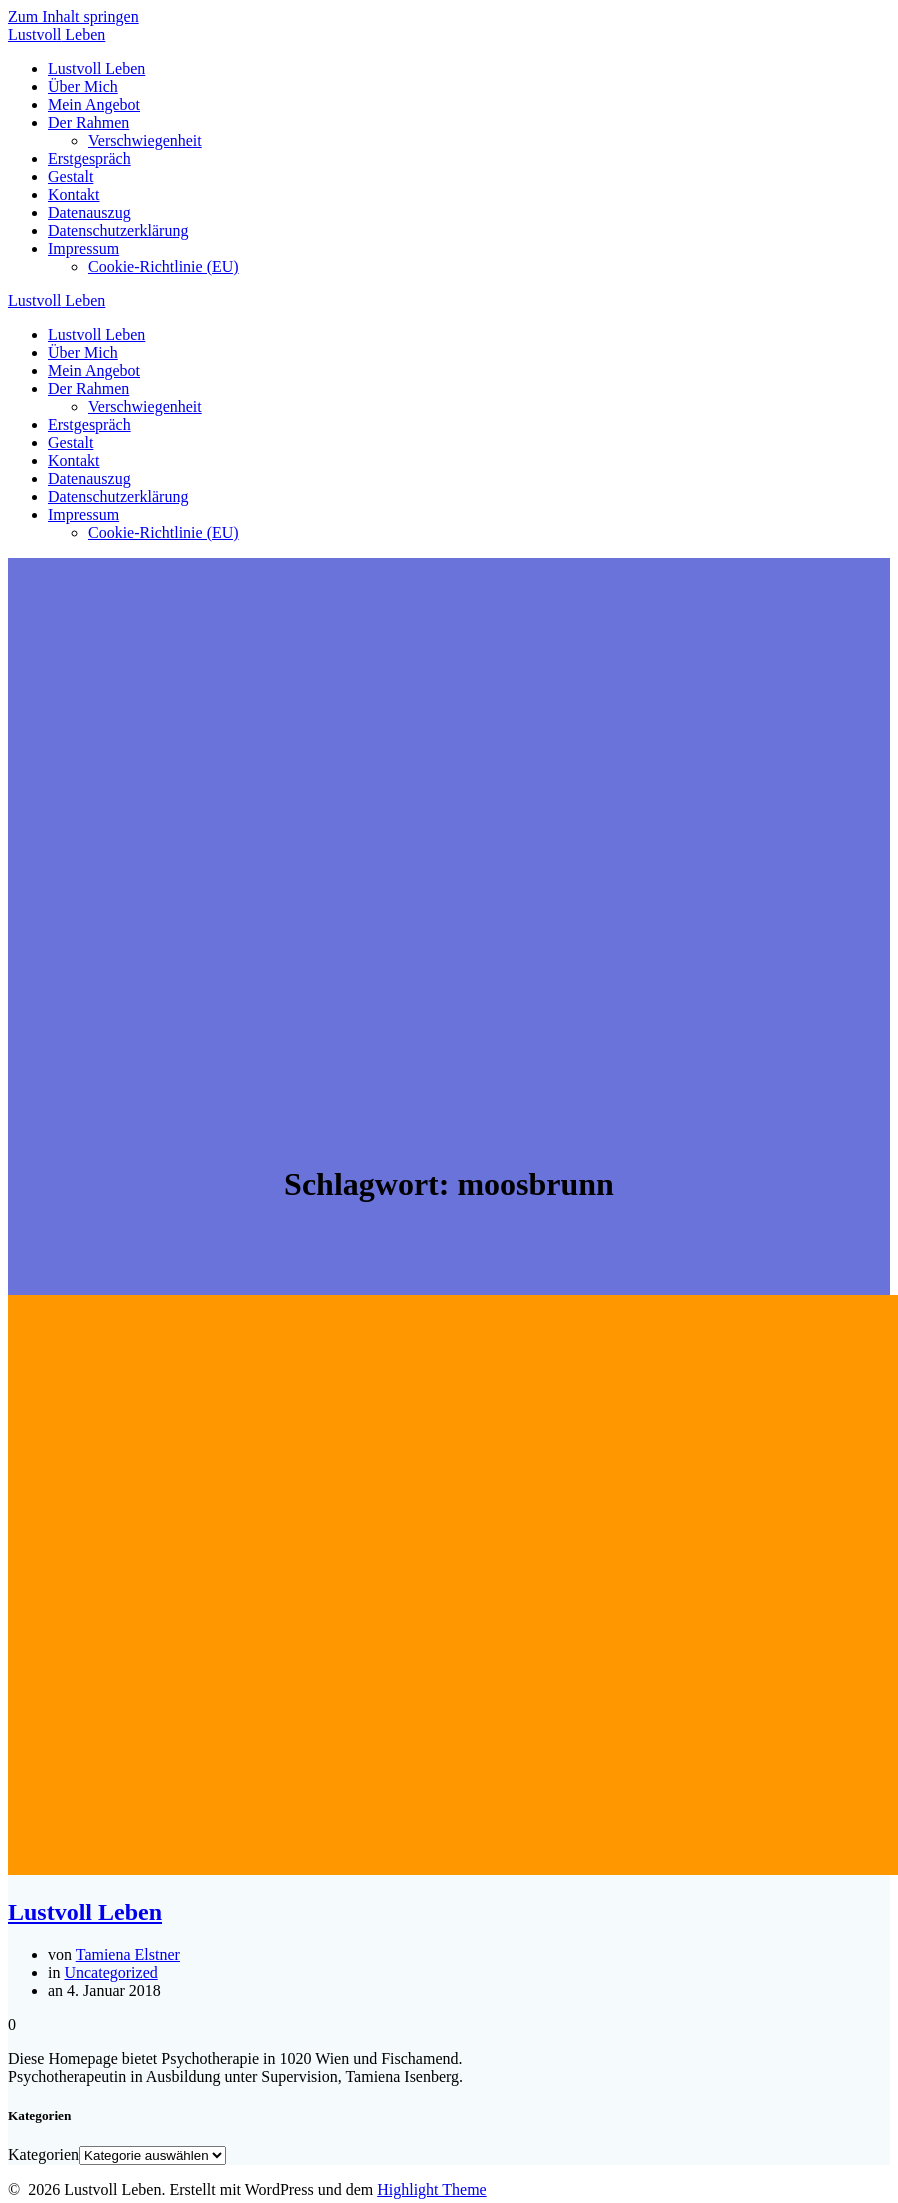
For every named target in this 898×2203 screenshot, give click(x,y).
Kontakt (74, 194)
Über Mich (83, 86)
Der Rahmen (88, 122)
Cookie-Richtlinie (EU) (163, 266)
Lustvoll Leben (96, 68)
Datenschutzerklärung (118, 230)
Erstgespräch (89, 158)
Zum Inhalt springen (73, 16)
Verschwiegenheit (145, 140)
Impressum (83, 248)
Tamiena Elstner (128, 1954)
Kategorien (43, 2154)
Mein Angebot (94, 104)
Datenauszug (89, 212)
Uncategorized (110, 1972)
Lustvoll (56, 34)
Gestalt (70, 176)
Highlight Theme (431, 2189)
